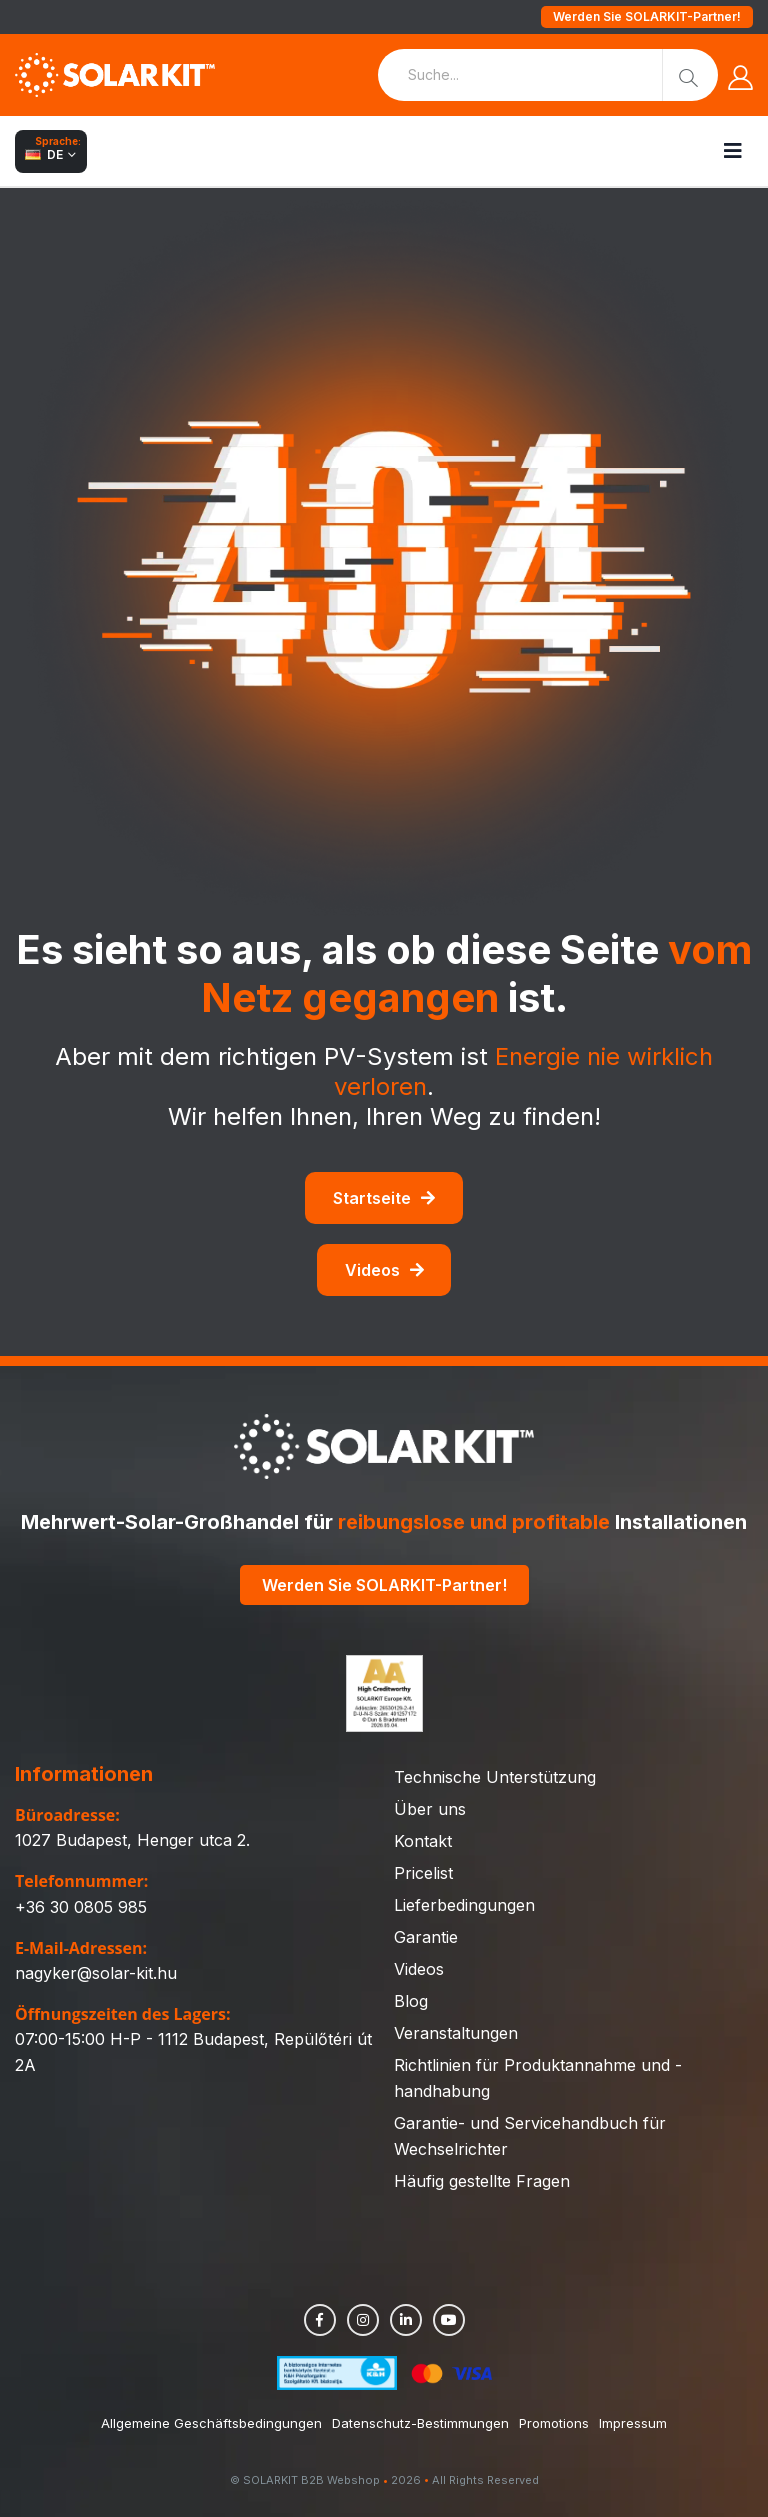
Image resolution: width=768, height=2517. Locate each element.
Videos (384, 1270)
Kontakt (423, 1841)
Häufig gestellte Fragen (482, 2181)
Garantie (426, 1937)
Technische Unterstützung (495, 1777)
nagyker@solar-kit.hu (96, 1973)
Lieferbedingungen (464, 1905)
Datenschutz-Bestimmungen (420, 2423)
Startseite (384, 1198)
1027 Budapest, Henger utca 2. (132, 1840)
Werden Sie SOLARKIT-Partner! (647, 16)
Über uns (430, 1809)
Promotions (554, 2423)
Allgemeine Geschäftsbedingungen (211, 2423)
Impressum (633, 2423)
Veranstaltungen (456, 2033)
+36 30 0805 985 (81, 1907)
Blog (411, 2001)
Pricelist (423, 1873)
